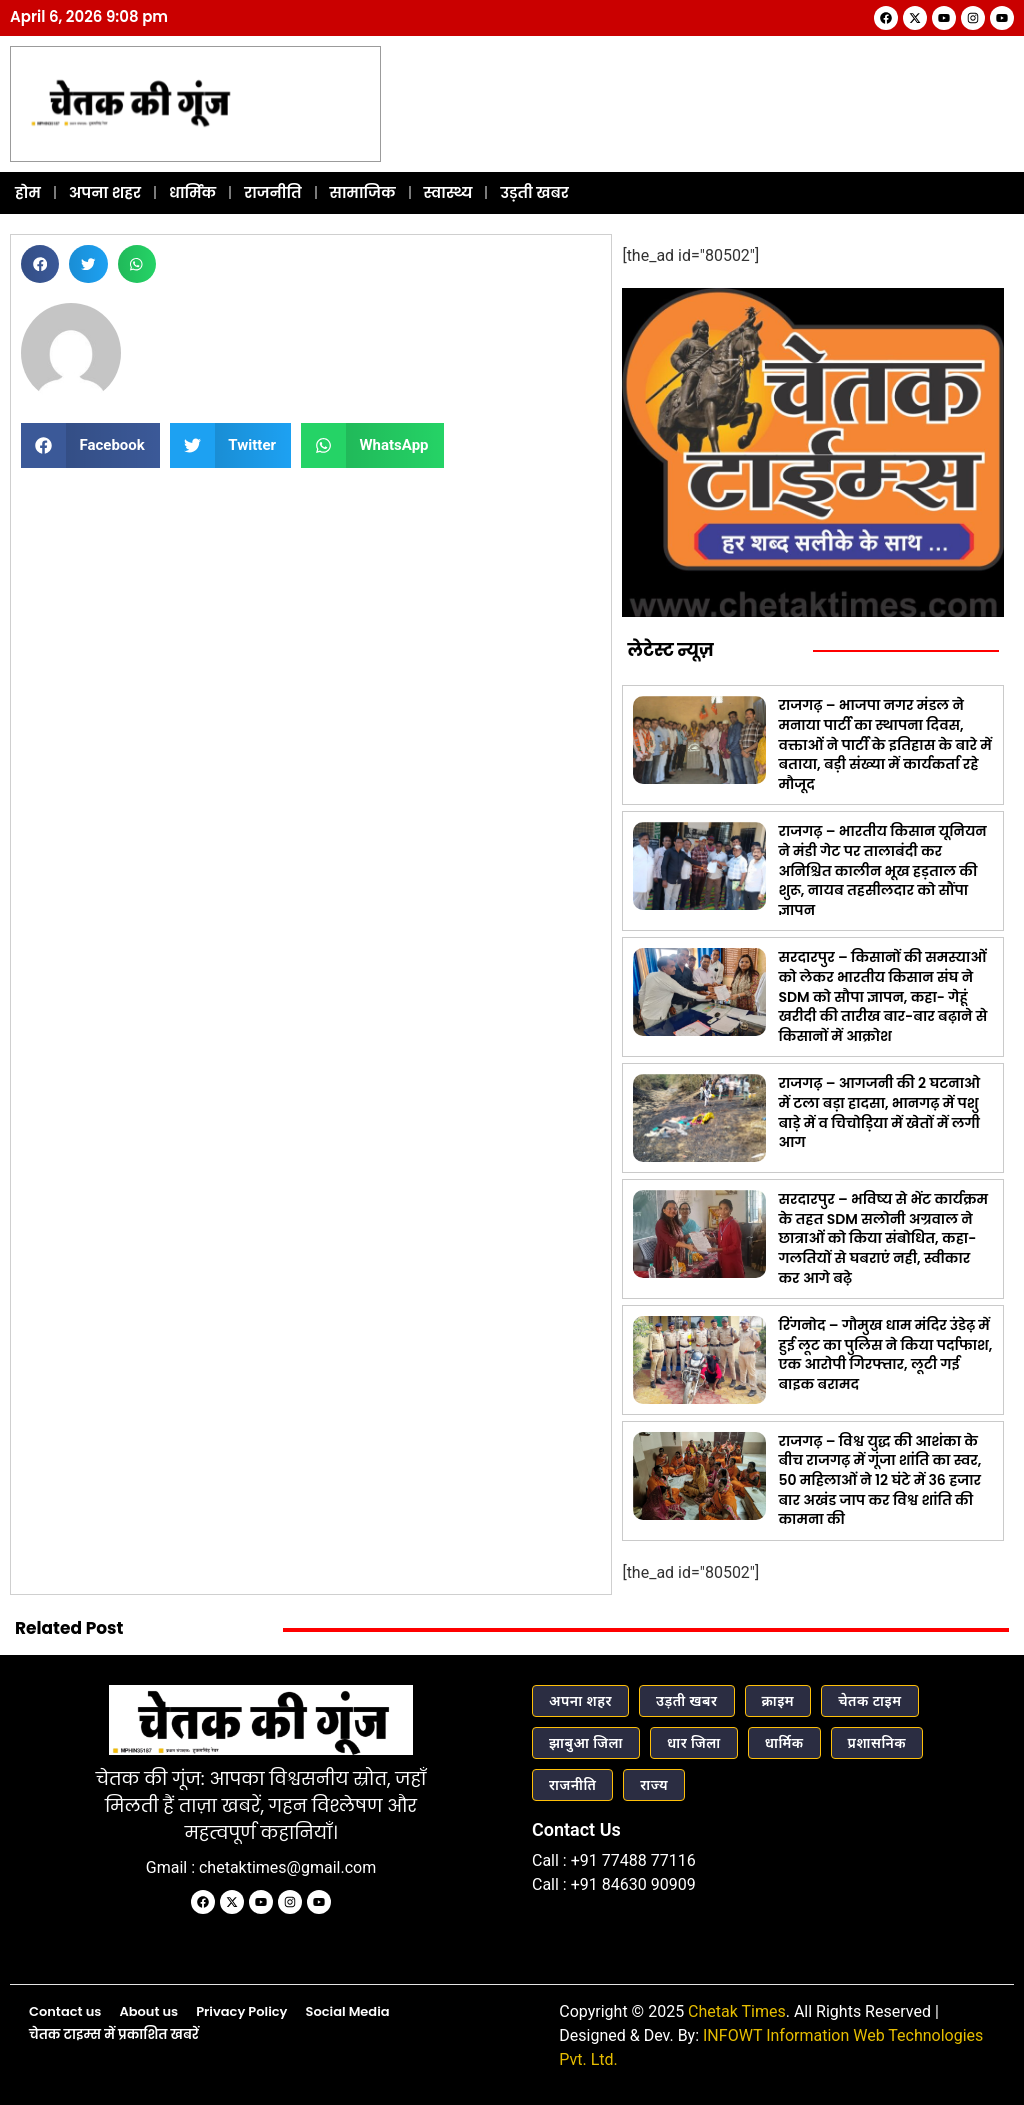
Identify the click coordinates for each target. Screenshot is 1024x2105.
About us (148, 2009)
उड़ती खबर (534, 190)
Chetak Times (737, 2009)
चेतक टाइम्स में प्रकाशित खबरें (114, 2033)
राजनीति (272, 190)
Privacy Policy (241, 2009)
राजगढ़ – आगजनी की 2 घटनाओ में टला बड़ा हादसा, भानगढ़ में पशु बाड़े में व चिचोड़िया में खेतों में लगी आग (879, 1111)
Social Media (347, 2009)
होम (28, 190)
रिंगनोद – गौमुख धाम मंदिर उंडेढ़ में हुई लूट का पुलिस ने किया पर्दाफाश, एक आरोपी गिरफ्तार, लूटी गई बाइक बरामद (885, 1353)
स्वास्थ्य (448, 190)
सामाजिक (363, 190)
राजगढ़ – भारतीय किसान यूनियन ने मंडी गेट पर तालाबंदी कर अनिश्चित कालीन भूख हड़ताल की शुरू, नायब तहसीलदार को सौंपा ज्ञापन (882, 869)
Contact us (65, 2009)
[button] (40, 262)
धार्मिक (192, 190)
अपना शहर (105, 190)
